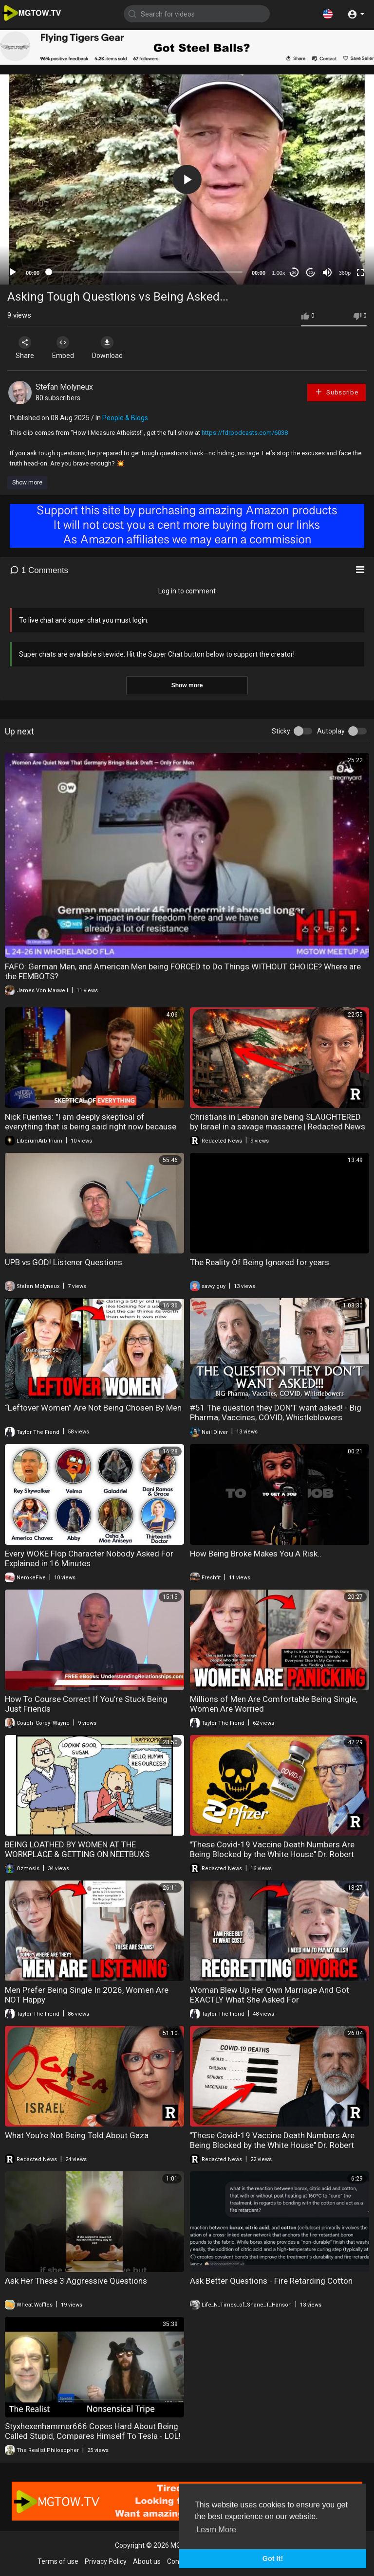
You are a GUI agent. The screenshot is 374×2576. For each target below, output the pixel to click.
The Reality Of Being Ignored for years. (260, 1262)
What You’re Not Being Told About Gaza (77, 2135)
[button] (328, 13)
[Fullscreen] (360, 272)
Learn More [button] (216, 2529)
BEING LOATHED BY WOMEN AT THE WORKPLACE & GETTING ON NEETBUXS (77, 1849)
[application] (187, 179)
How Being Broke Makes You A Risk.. (255, 1553)
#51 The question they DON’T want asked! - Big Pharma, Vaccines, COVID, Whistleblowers (275, 1412)
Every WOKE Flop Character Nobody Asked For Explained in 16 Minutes (89, 1558)
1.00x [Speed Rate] (278, 273)
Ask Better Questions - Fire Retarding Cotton (271, 2281)
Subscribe (336, 392)
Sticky (281, 731)
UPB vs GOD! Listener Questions (63, 1262)
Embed (64, 347)
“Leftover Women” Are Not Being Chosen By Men (93, 1408)
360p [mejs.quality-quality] (345, 273)
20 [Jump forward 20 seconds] (311, 272)
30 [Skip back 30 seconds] (294, 272)
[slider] (146, 272)
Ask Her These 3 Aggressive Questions (76, 2281)
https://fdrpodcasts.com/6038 (245, 432)
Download (109, 347)
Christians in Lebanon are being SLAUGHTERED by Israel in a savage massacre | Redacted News (277, 1121)
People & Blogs (125, 418)
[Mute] (327, 272)
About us (147, 2561)
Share (25, 347)
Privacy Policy (106, 2561)
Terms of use (57, 2561)
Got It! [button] (272, 2558)
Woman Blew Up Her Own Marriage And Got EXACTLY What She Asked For (269, 1994)
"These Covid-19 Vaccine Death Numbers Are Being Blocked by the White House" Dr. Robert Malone (272, 1854)
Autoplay (331, 731)
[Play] (13, 272)
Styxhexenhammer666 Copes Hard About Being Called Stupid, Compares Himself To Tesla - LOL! (93, 2431)
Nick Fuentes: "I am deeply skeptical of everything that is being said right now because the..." (90, 1126)
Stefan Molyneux (64, 387)
